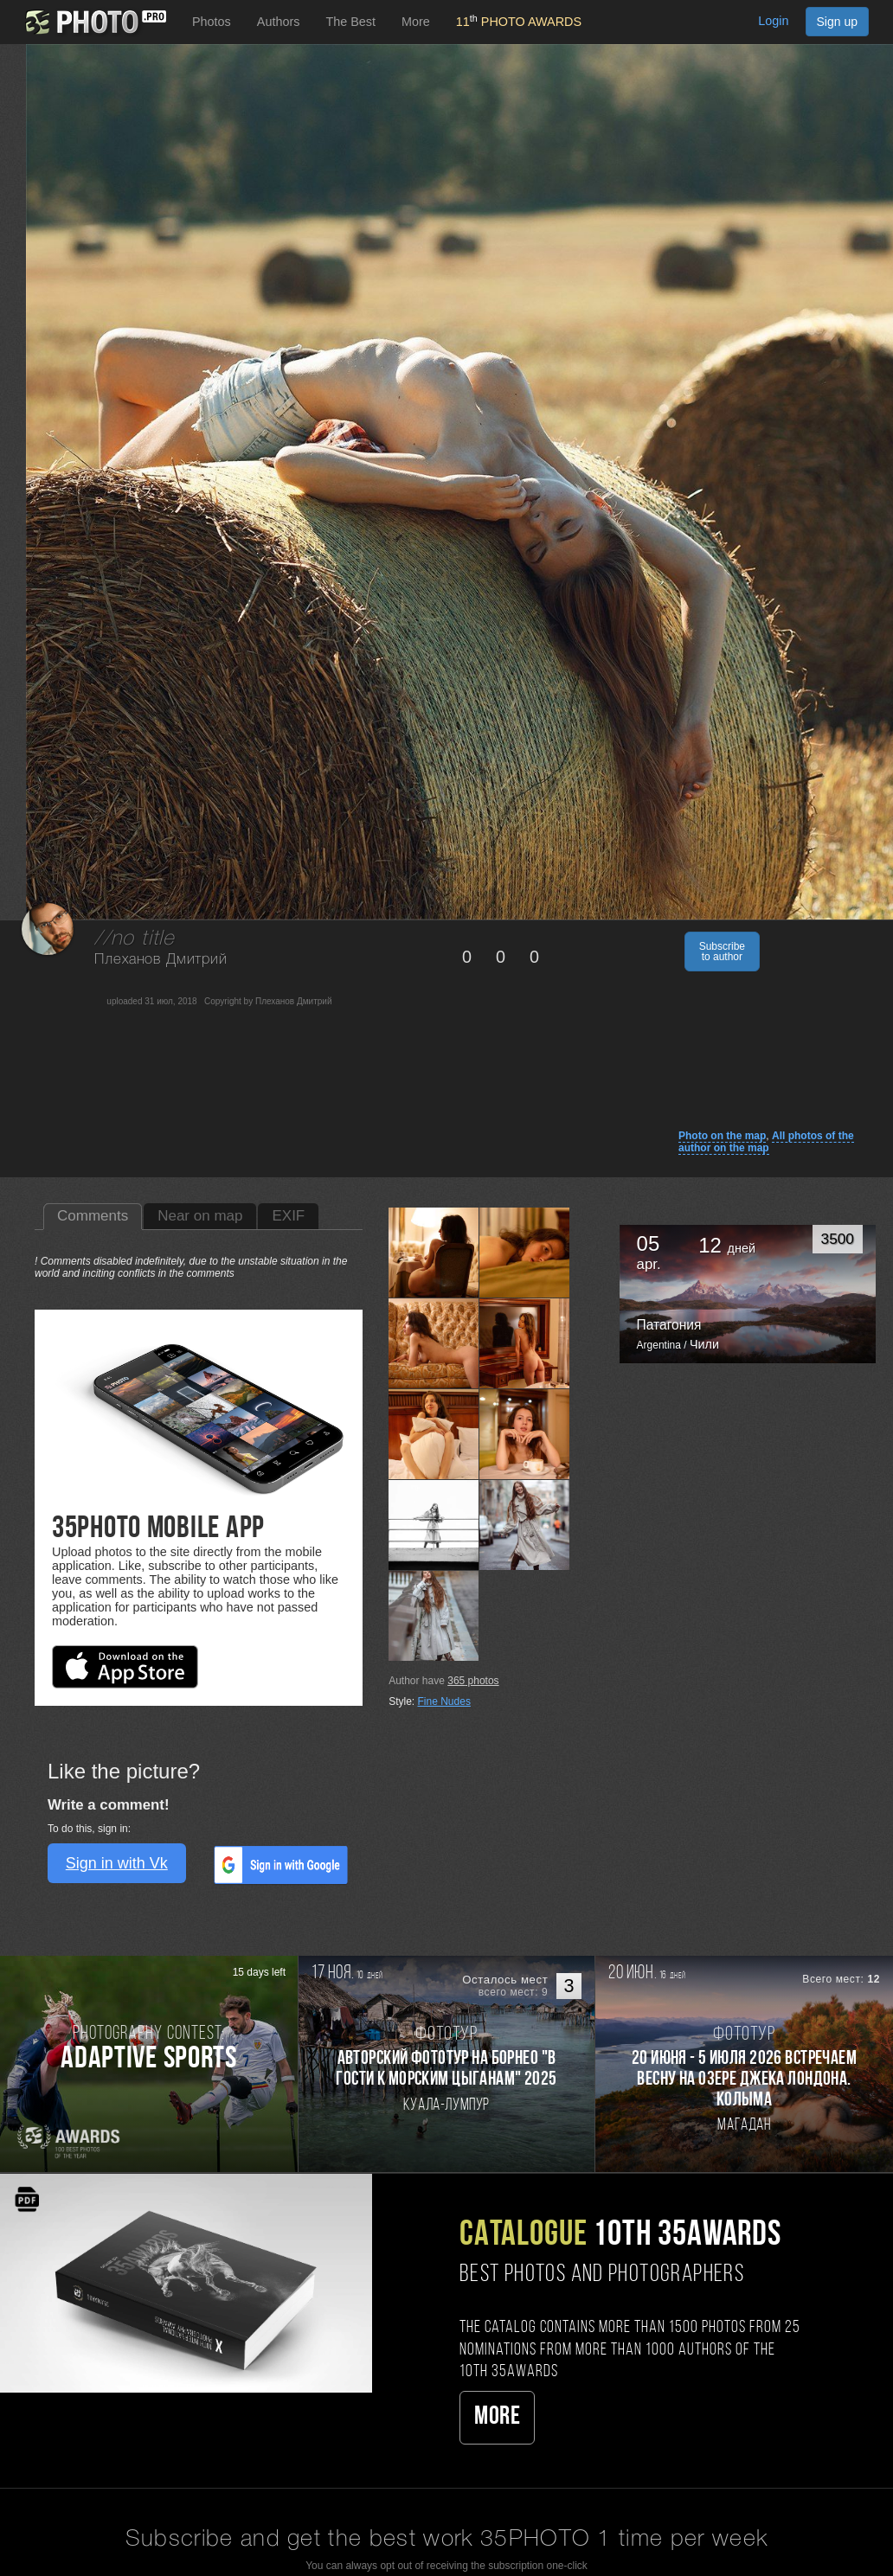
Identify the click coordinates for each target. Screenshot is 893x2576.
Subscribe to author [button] (722, 951)
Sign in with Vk (117, 1863)
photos (472, 1681)
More (497, 2417)
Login (773, 21)
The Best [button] (350, 22)
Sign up (837, 22)
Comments (92, 1216)
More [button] (416, 22)
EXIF (288, 1216)
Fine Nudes (444, 1701)
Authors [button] (278, 22)
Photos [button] (211, 22)
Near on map (199, 1216)
